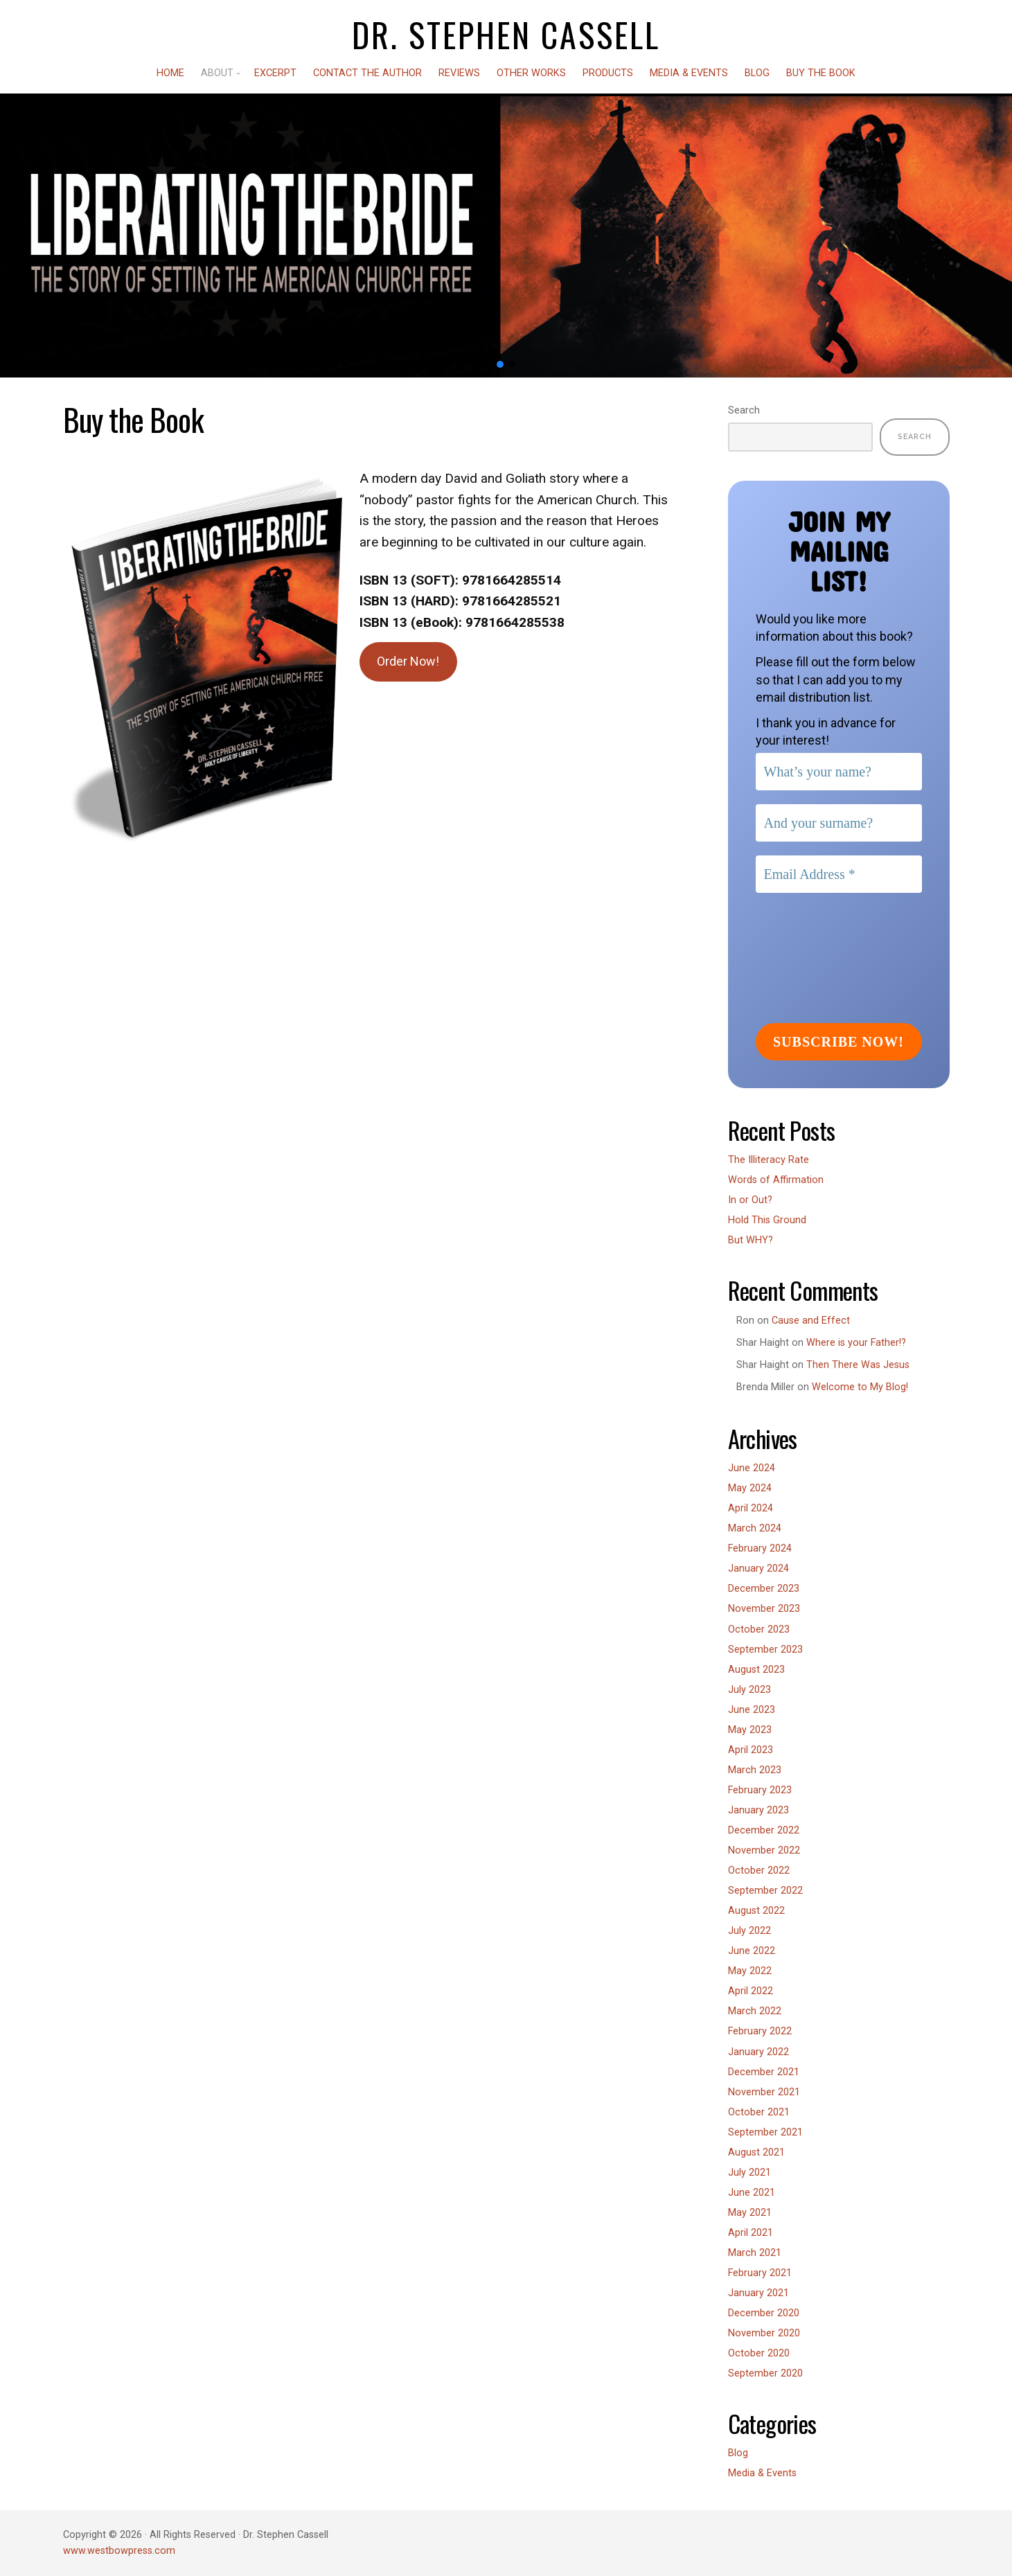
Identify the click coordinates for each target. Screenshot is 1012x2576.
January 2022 (758, 2052)
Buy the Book (820, 73)
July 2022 (749, 1931)
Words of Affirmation (776, 1180)
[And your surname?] (839, 823)
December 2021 (763, 2072)
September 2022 (765, 1891)
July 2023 (749, 1690)
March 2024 (754, 1528)
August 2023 (756, 1670)
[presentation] (812, 956)
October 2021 (759, 2112)
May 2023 (750, 1730)
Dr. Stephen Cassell (506, 35)
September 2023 (765, 1649)
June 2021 (751, 2193)
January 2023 (758, 1810)
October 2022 (759, 1870)
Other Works (531, 73)
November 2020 (764, 2333)
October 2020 (759, 2353)
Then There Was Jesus (857, 1365)
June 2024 (751, 1468)
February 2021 (760, 2273)
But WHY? (750, 1240)
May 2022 (750, 1971)
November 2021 (764, 2092)
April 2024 (750, 1508)
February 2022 (760, 2031)
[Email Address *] (839, 874)
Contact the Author (367, 73)
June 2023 (751, 1710)
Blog (757, 73)
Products (608, 73)
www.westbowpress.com (119, 2551)
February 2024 (760, 1548)
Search (744, 410)
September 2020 (765, 2373)
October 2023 (759, 1629)
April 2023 (750, 1750)
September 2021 (765, 2132)
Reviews (459, 73)
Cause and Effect (811, 1320)
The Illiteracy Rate (768, 1160)
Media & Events (689, 73)
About (217, 73)
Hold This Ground (767, 1220)
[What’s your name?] (839, 771)
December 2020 (763, 2313)
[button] (500, 364)
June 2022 (751, 1951)
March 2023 (754, 1770)
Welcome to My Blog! (860, 1387)
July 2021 (749, 2172)
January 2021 (758, 2293)
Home (170, 73)
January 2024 (758, 1568)
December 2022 (763, 1830)
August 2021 (756, 2152)
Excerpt (275, 73)
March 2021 (754, 2253)
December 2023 (763, 1589)
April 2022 (750, 1991)
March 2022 (754, 2011)
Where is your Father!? (856, 1343)
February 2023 (760, 1790)
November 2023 (764, 1609)
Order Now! (408, 661)
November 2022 (764, 1850)
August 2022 (756, 1911)
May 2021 (750, 2213)
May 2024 (750, 1488)
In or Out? (750, 1200)
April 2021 (750, 2233)
